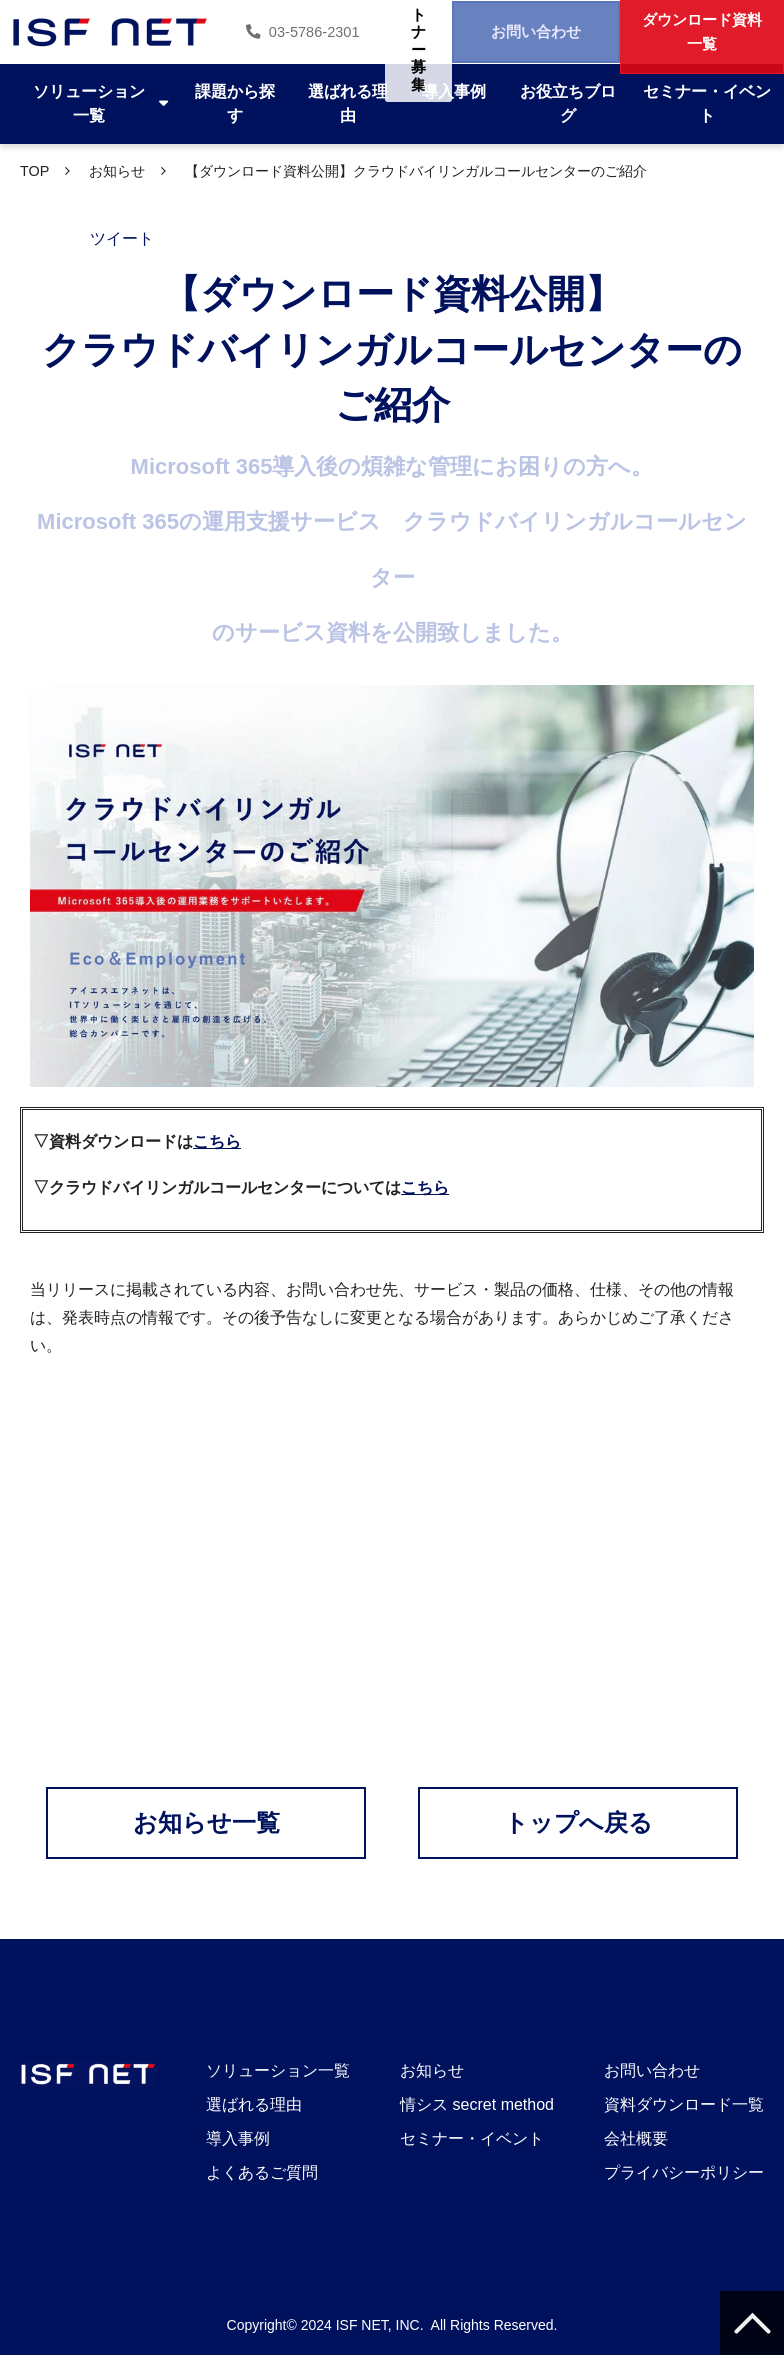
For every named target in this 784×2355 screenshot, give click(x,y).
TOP (34, 171)
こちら (217, 1141)
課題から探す (235, 103)
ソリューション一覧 (89, 103)
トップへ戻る (578, 1822)
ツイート (122, 238)
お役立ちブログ (568, 103)
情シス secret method (477, 2104)
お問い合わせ (512, 31)
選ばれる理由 (348, 103)
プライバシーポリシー (684, 2172)
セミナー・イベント (707, 103)
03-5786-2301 (264, 31)
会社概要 (636, 2138)
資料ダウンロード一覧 (684, 2104)
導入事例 (454, 91)
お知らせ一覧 (206, 1822)
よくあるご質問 (262, 2172)
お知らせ (117, 171)
